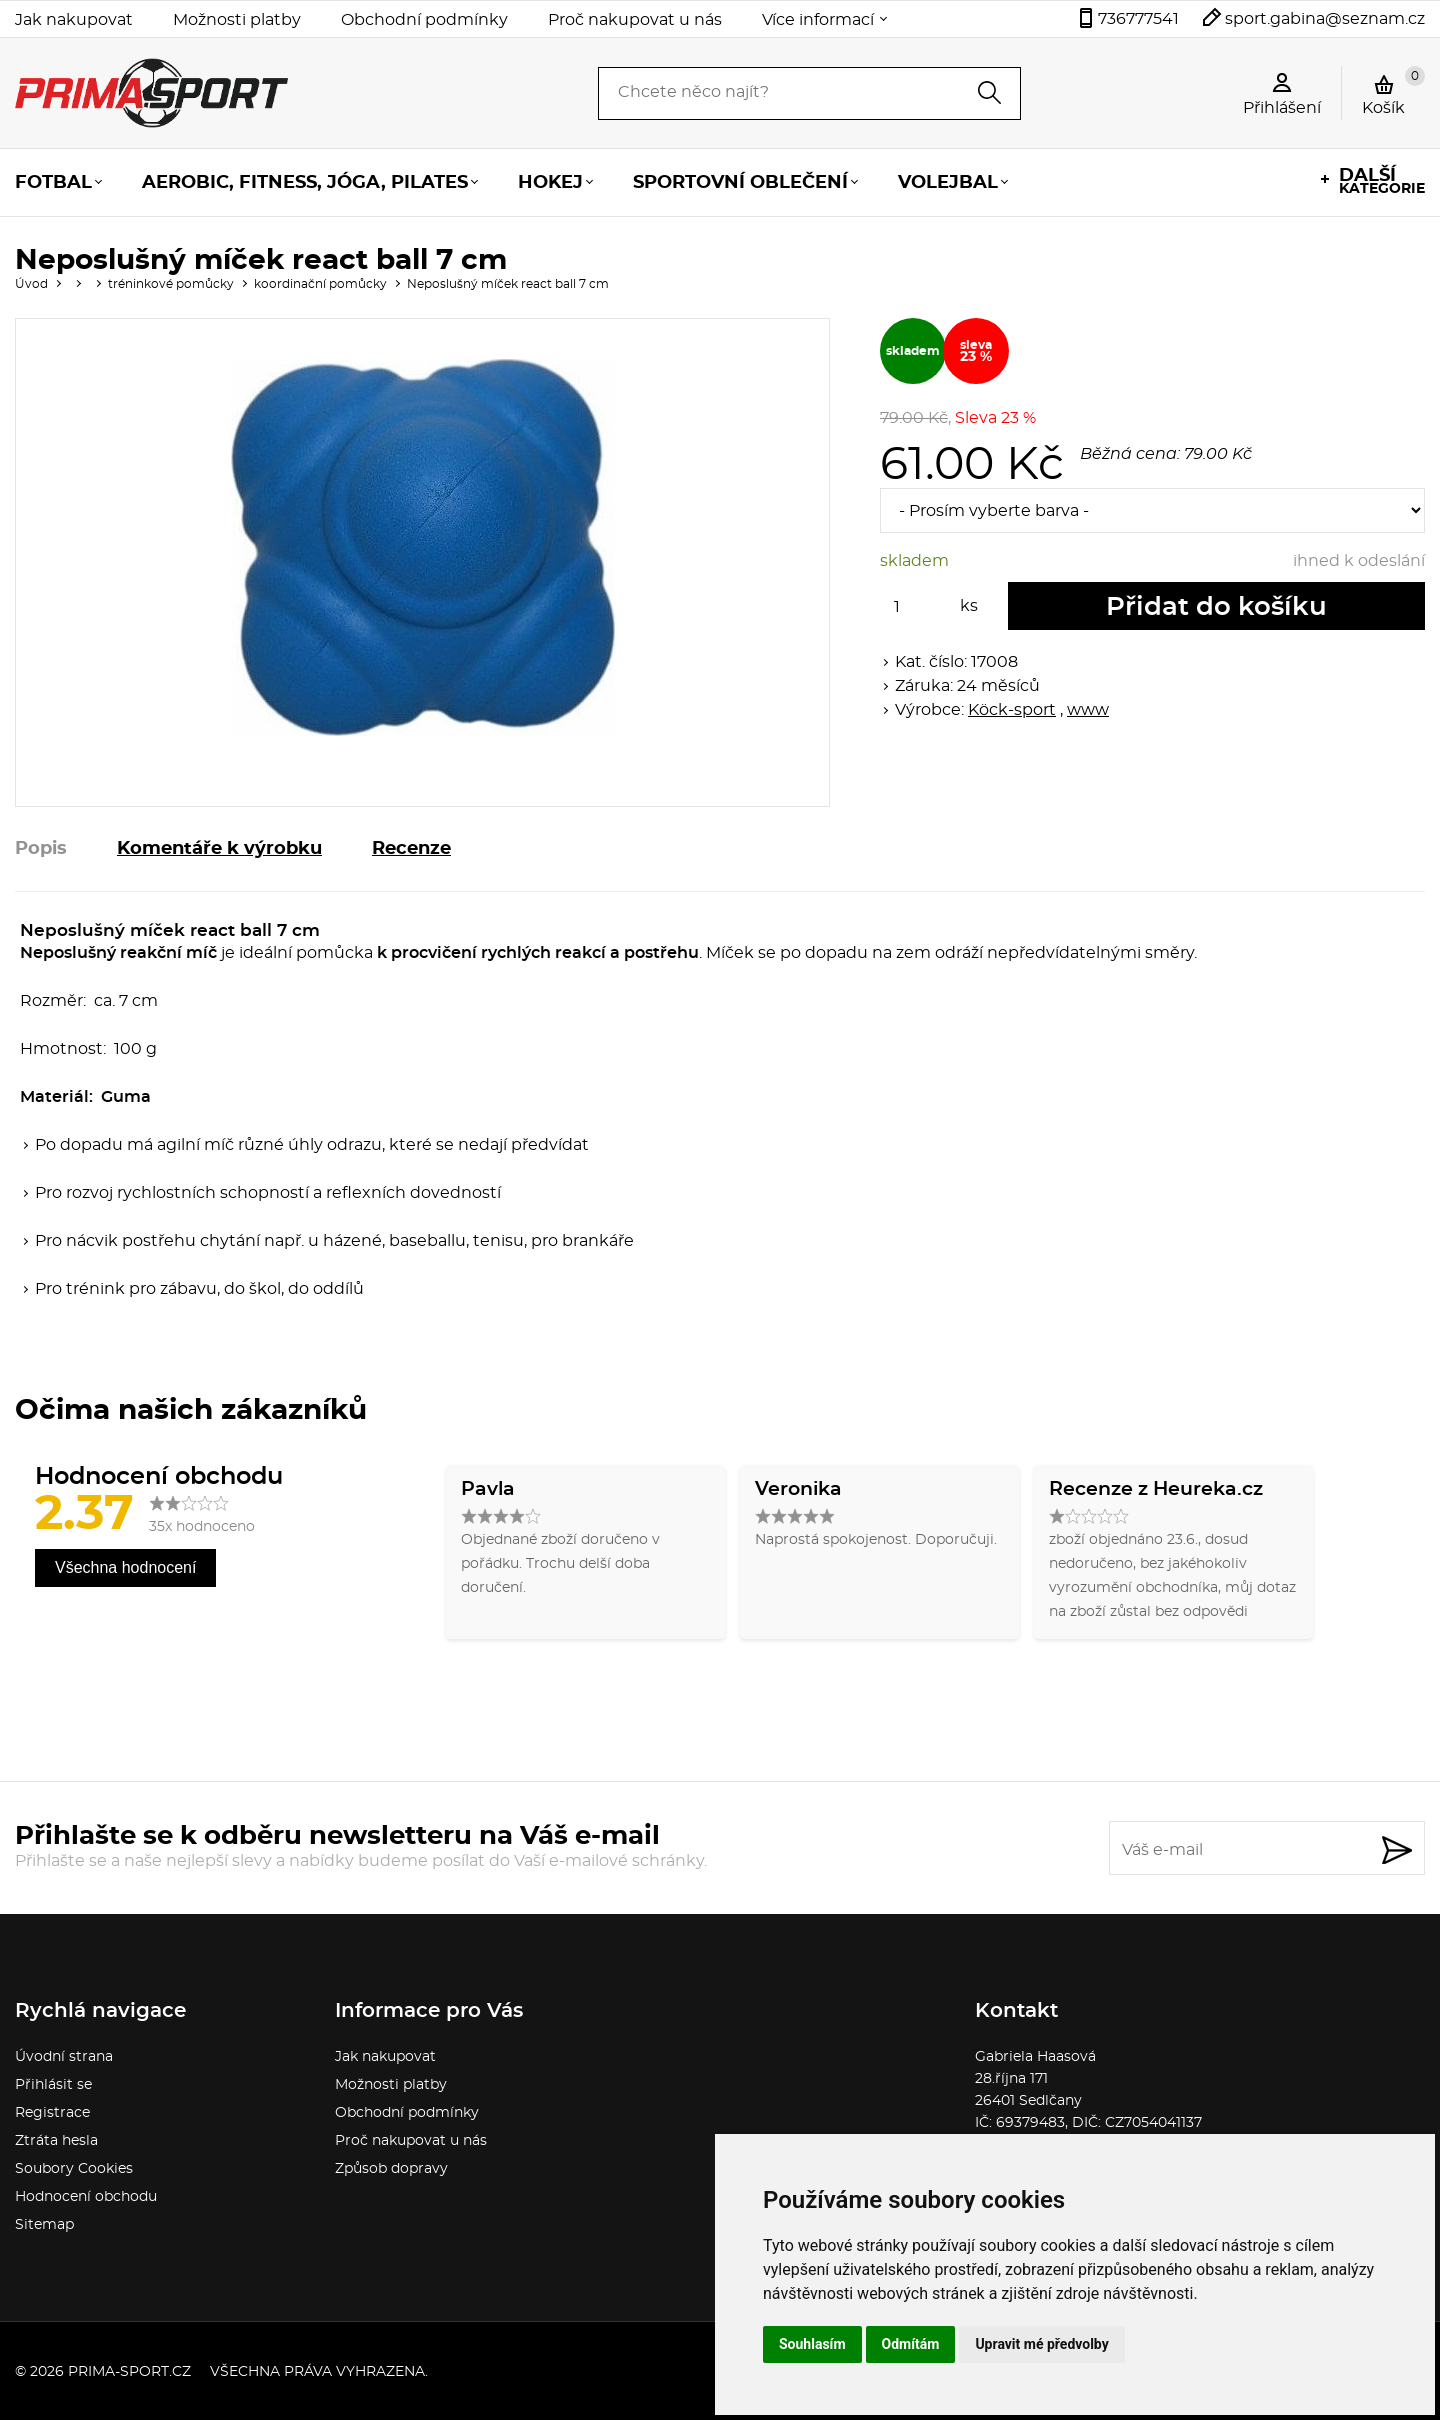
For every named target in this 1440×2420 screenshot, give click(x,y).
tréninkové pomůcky (171, 284)
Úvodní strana (64, 2057)
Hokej (550, 183)
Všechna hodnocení (125, 1567)
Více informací (818, 20)
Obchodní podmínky (424, 20)
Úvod (31, 284)
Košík (1393, 91)
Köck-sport (1012, 710)
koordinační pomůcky (320, 284)
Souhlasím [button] (812, 2344)
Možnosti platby (237, 20)
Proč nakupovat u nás (635, 20)
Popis (41, 849)
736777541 (1138, 19)
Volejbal (948, 183)
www (1088, 710)
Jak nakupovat (74, 20)
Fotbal (53, 183)
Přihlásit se (53, 2085)
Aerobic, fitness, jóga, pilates (305, 183)
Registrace (52, 2113)
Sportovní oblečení (740, 183)
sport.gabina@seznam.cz (1325, 19)
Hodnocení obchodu (86, 2197)
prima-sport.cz (129, 2372)
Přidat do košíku (1216, 607)
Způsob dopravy (391, 2169)
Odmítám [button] (911, 2344)
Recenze (411, 849)
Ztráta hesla (56, 2141)
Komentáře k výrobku (219, 849)
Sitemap (44, 2225)
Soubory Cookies (74, 2169)
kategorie (1382, 181)
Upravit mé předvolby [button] (1041, 2344)
